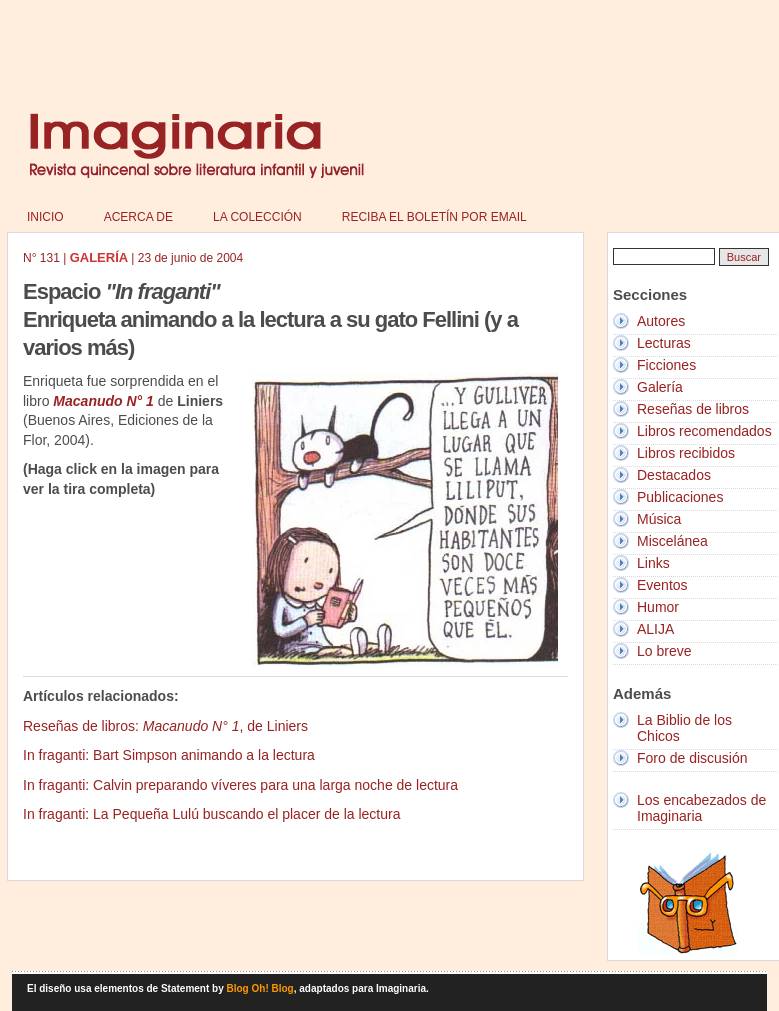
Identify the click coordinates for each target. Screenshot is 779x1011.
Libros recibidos (686, 453)
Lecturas (664, 343)
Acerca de (138, 217)
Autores (661, 321)
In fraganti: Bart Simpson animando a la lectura (169, 755)
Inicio (45, 217)
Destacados (674, 475)
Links (653, 563)
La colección (257, 217)
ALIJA (655, 629)
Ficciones (666, 365)
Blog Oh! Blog (260, 988)
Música (659, 519)
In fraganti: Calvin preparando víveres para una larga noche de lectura (240, 785)
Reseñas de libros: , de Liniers (165, 726)
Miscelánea (672, 541)
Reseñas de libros (693, 409)
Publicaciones (680, 497)
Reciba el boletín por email (434, 217)
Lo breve (664, 651)
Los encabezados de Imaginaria (701, 808)
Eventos (662, 585)
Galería (660, 387)
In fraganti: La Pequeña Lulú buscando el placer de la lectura (212, 814)
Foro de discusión (692, 758)
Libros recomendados (704, 431)
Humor (658, 607)
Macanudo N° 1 (103, 401)
